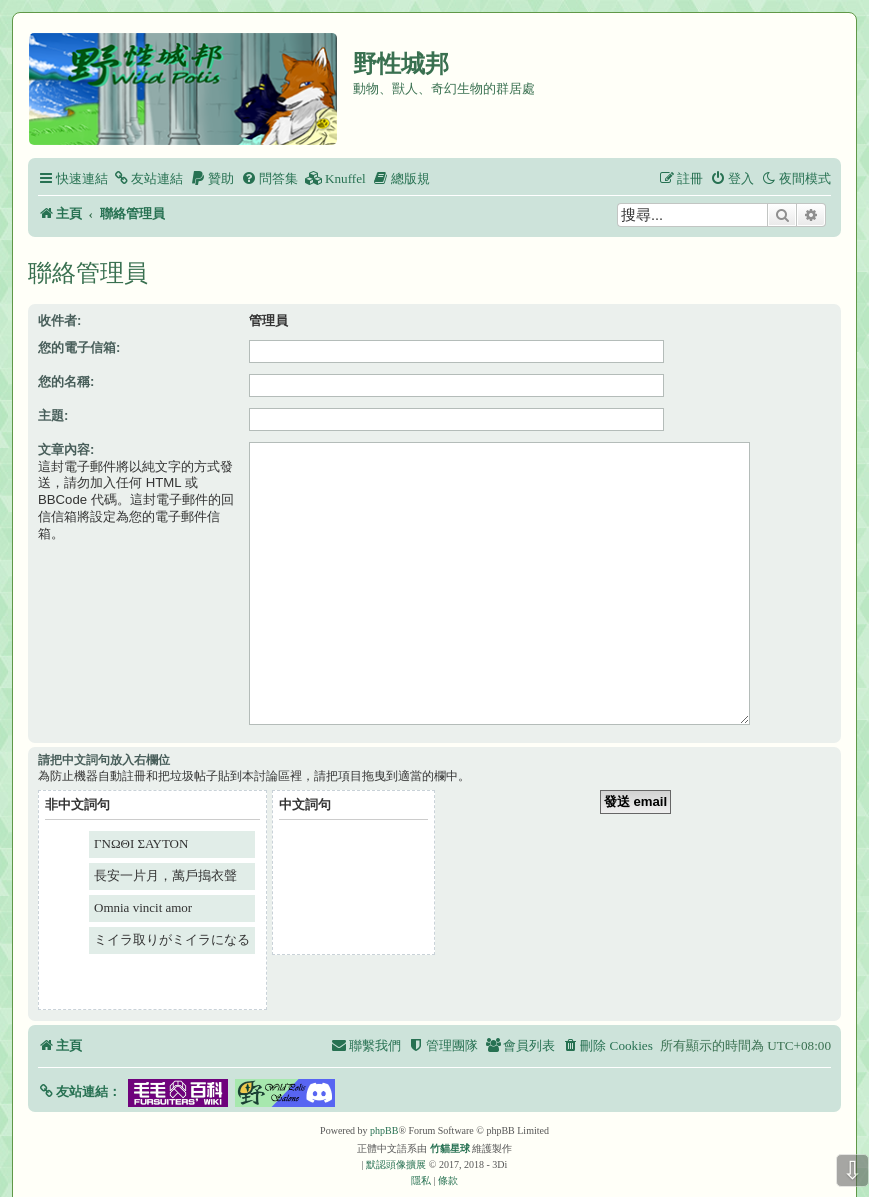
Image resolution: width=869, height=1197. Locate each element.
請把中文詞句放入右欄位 (104, 729)
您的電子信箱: (79, 347)
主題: (53, 415)
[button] (79, 1060)
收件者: (59, 320)
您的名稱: (66, 381)
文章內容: (66, 449)
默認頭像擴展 (396, 1133)
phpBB (384, 1099)
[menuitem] (148, 178)
